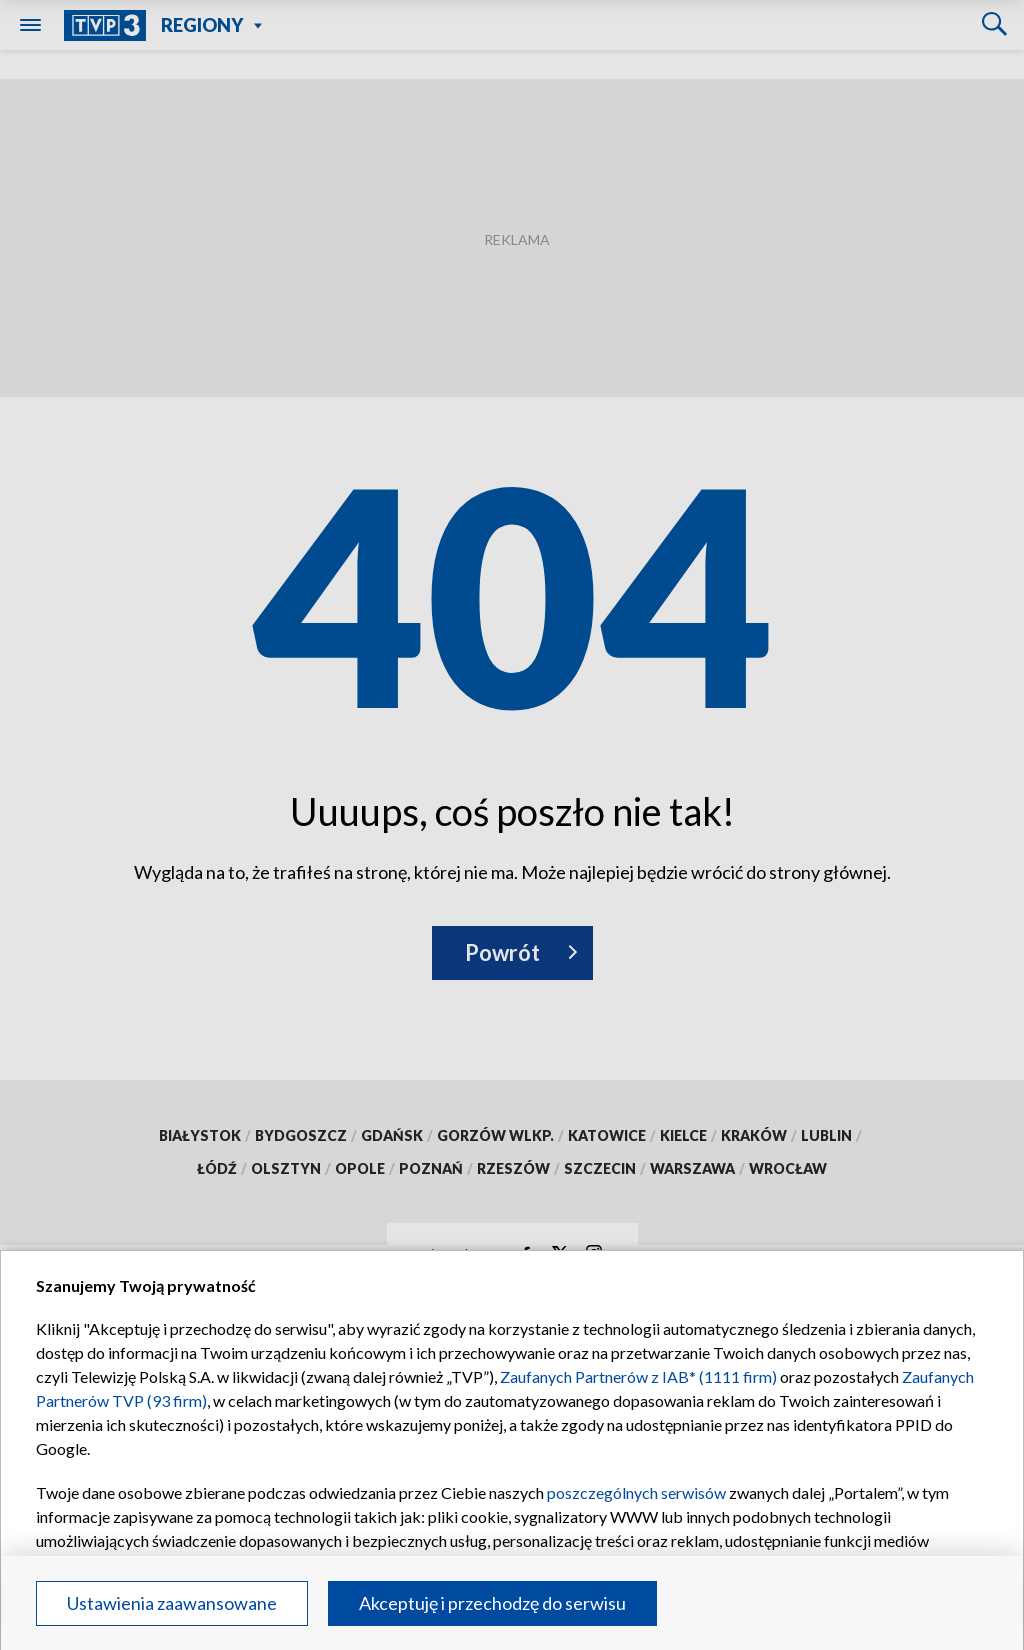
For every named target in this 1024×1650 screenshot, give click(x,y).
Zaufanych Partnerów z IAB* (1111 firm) (638, 1376)
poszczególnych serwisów (636, 1492)
